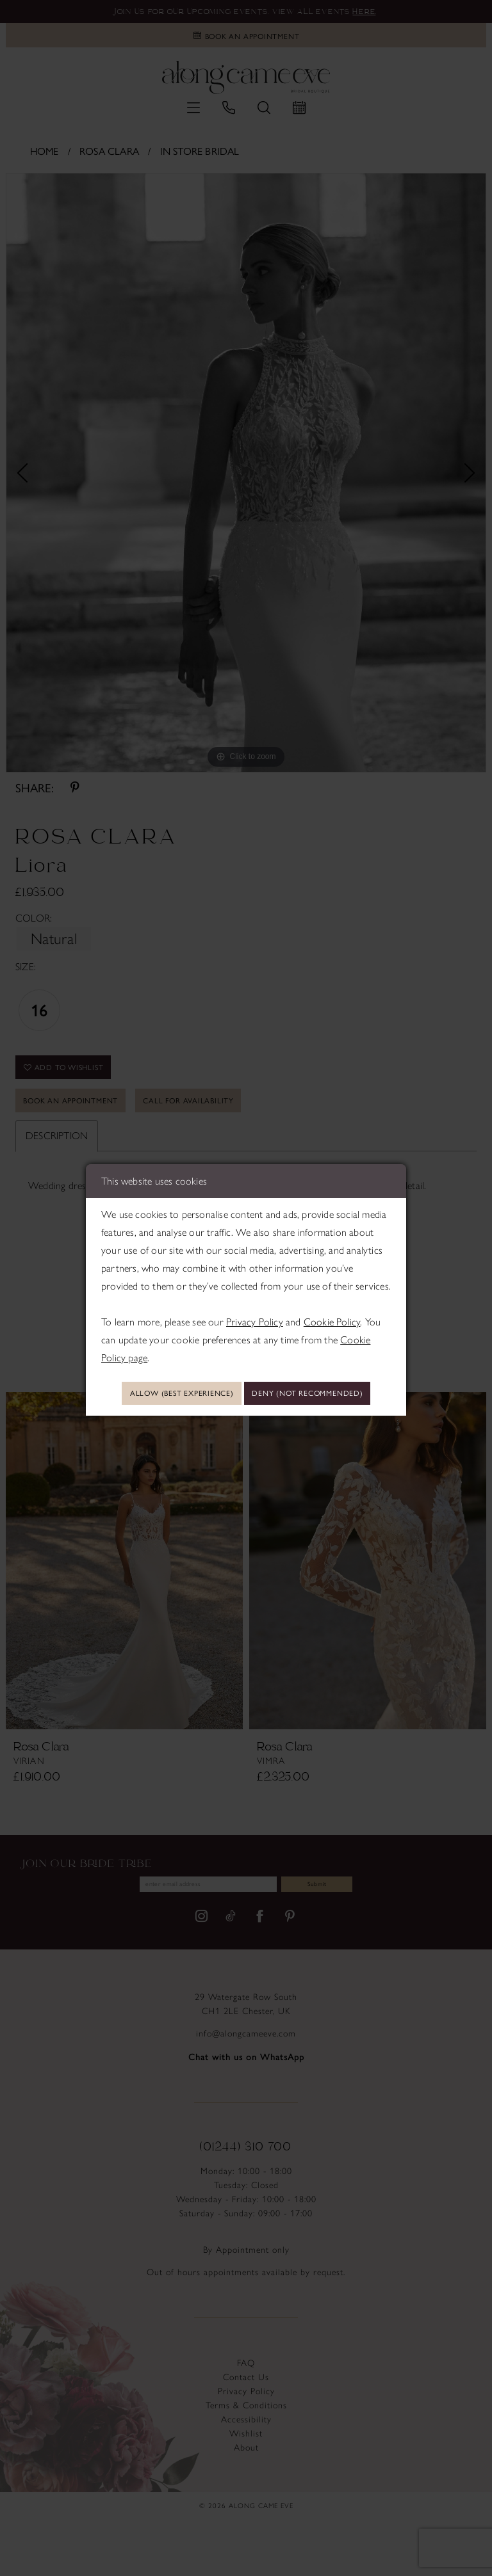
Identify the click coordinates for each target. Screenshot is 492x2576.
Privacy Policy (254, 1299)
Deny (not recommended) (246, 1412)
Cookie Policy (332, 1299)
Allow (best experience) (246, 1375)
